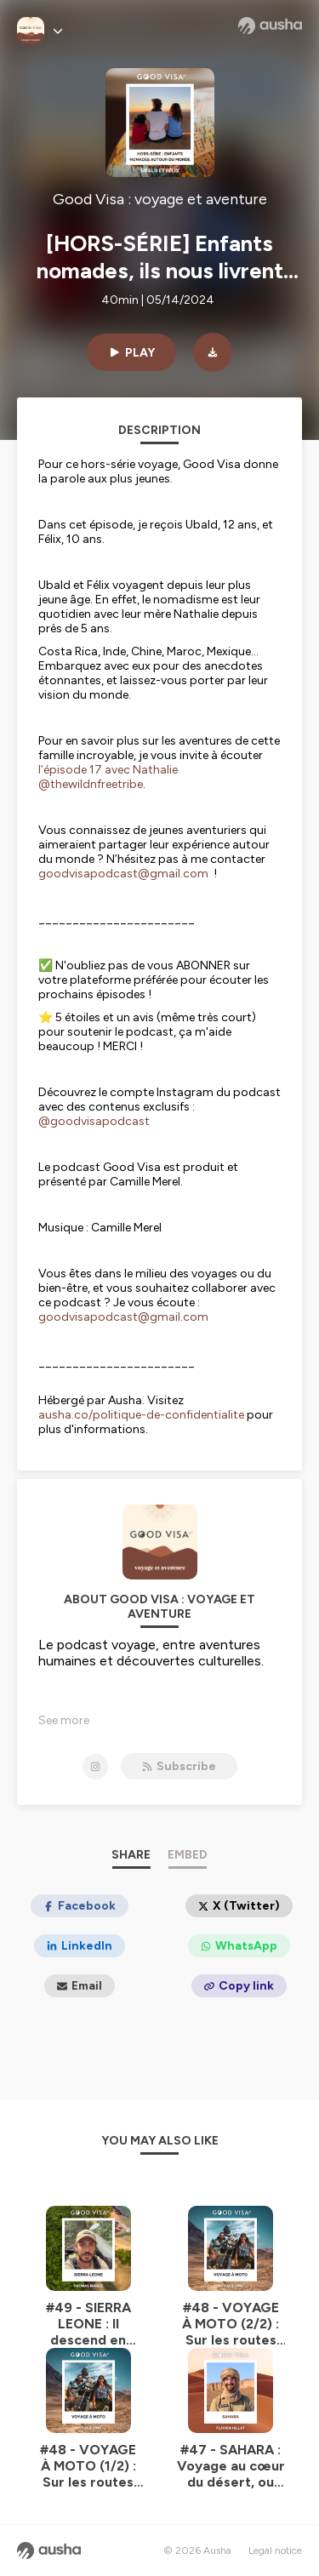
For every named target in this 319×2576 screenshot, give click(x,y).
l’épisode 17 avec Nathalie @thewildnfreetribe (108, 777)
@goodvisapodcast (94, 1121)
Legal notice (275, 2550)
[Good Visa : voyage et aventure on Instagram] (95, 1766)
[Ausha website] (270, 25)
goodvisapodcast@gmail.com (123, 873)
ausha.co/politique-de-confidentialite (141, 1415)
